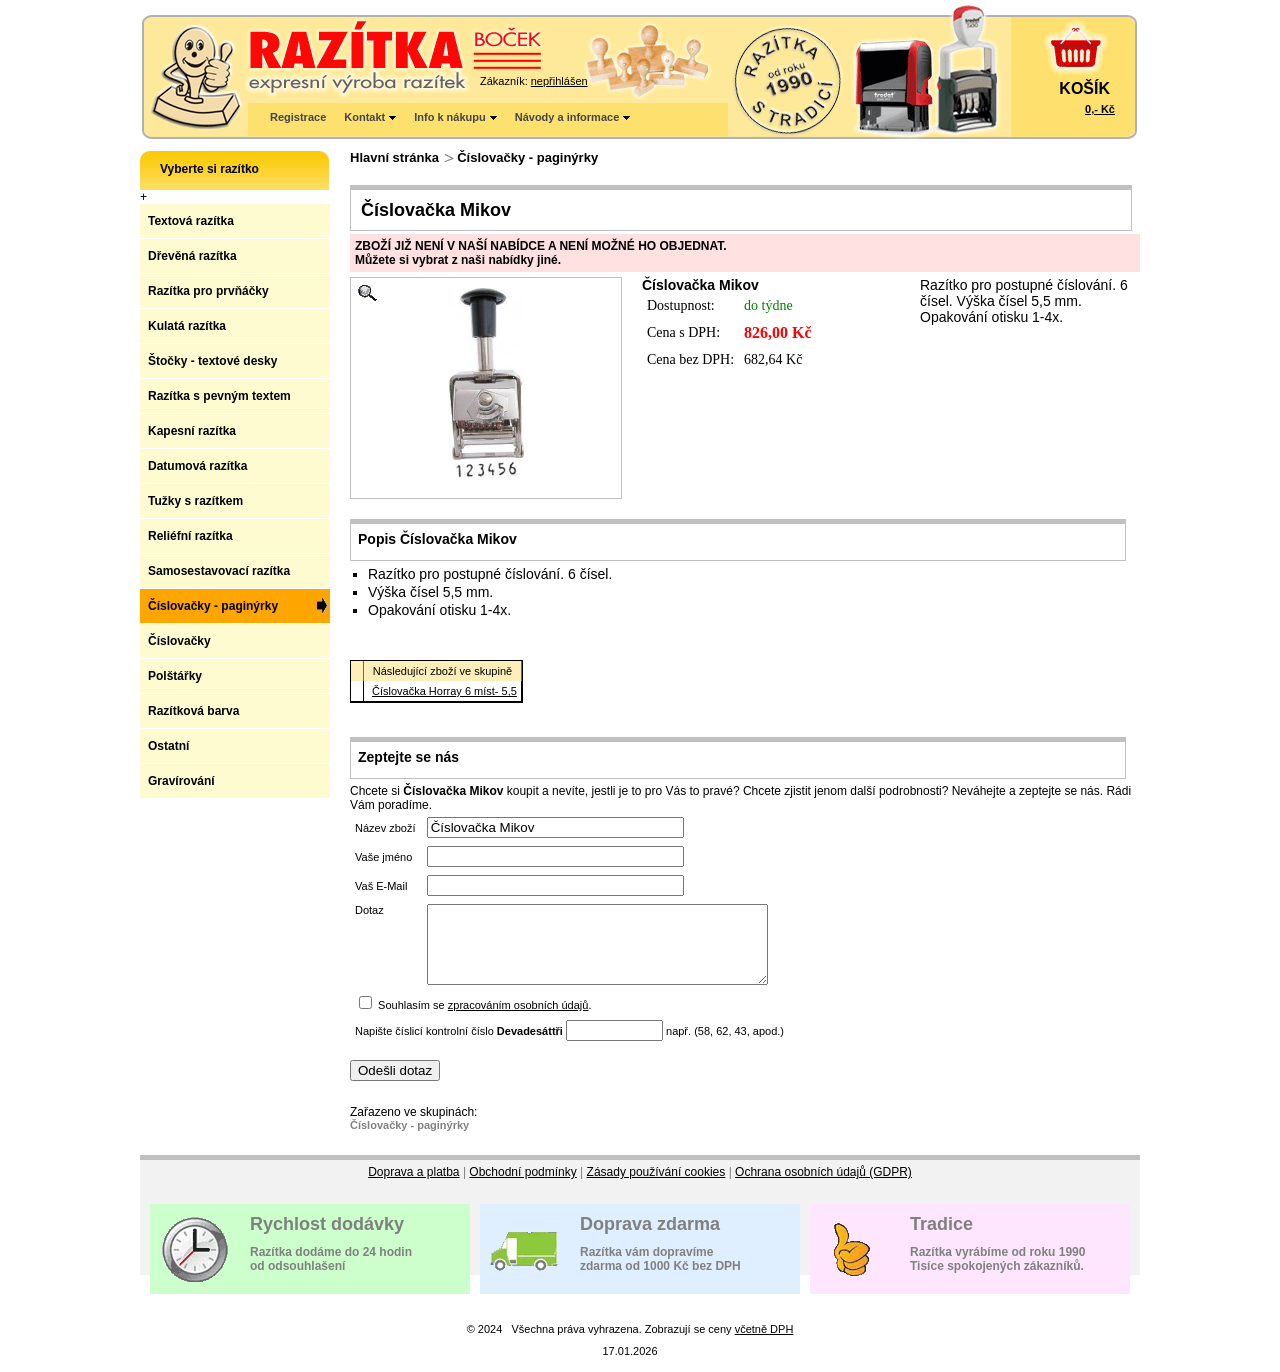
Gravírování (181, 781)
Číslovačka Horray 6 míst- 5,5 (444, 691)
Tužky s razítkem (195, 501)
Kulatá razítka (187, 326)
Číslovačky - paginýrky (527, 157)
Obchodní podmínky (522, 1187)
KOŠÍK (1084, 88)
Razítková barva (193, 711)
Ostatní (168, 746)
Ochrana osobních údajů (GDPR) (823, 1187)
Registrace (298, 117)
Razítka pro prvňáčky (208, 291)
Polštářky (175, 676)
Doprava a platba (413, 1187)
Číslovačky (179, 641)
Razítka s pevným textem (219, 396)
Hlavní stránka (394, 157)
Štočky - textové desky (212, 361)
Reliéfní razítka (190, 536)
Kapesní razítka (192, 431)
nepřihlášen (559, 81)
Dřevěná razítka (192, 256)
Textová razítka (191, 221)
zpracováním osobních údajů (518, 1020)
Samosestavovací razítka (219, 571)
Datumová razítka (197, 466)
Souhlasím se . (484, 1020)
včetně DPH (764, 1344)
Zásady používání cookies (656, 1187)
